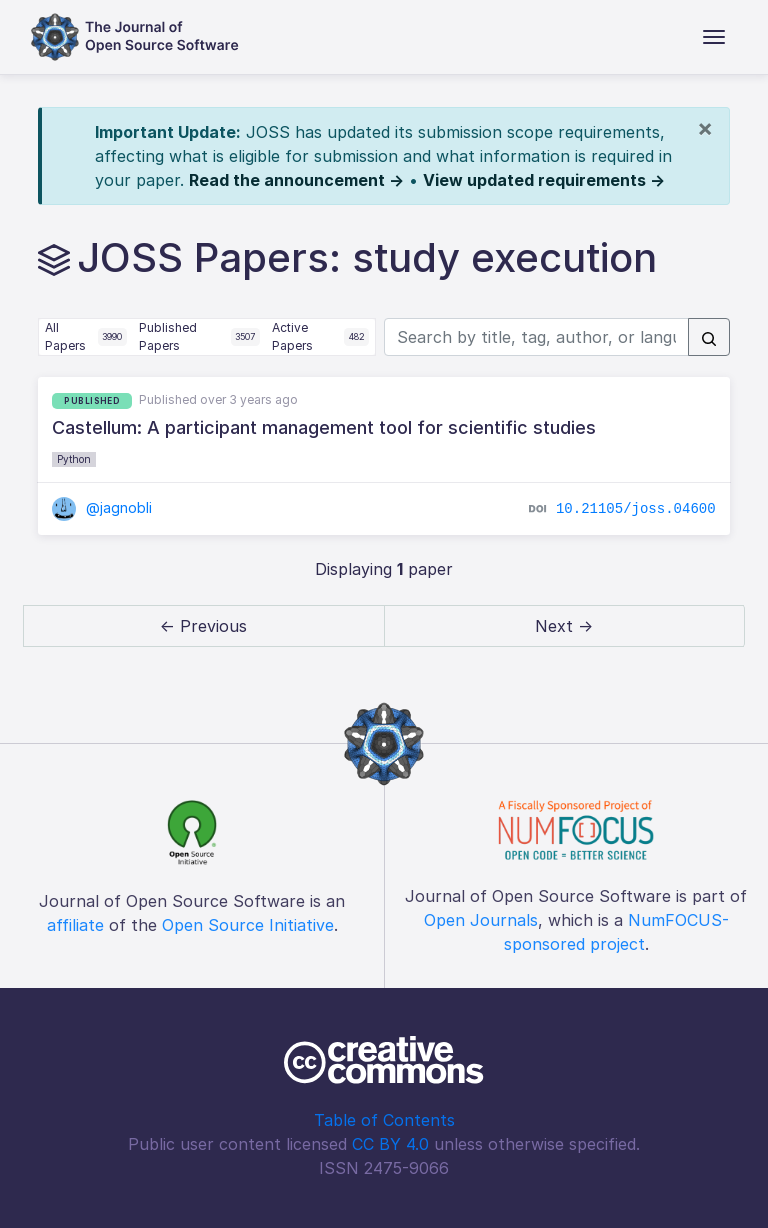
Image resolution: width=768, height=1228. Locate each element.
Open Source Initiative (248, 925)
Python (74, 459)
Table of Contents (384, 1120)
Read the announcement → (296, 180)
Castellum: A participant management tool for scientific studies (324, 427)
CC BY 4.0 (390, 1144)
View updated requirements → (544, 180)
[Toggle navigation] (714, 37)
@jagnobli (102, 507)
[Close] (705, 128)
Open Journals (481, 920)
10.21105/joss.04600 (636, 509)
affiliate (75, 925)
